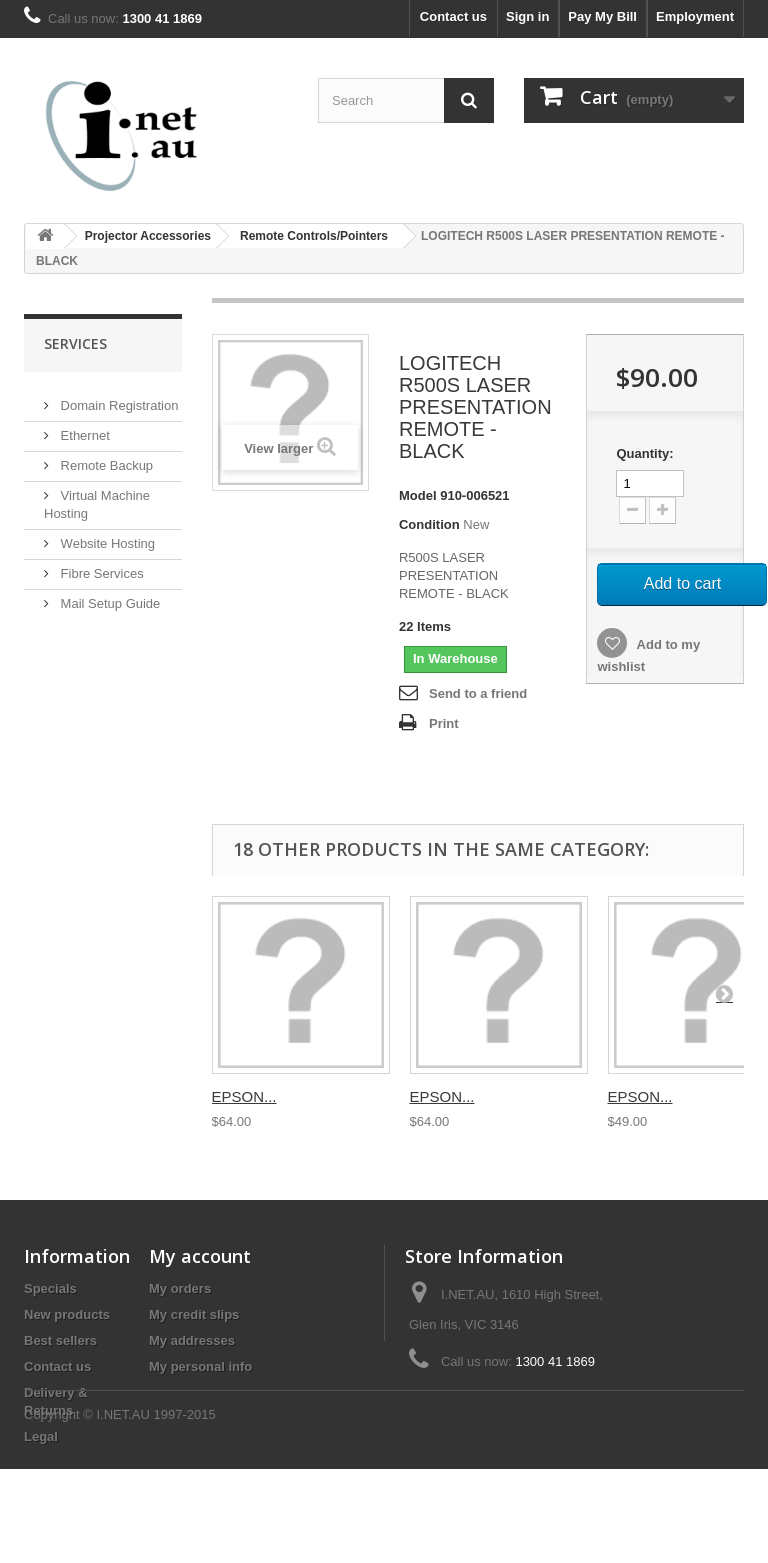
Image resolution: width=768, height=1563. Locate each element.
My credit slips (194, 1314)
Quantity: (644, 453)
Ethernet (83, 427)
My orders (180, 1288)
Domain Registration (117, 397)
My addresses (192, 1340)
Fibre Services (100, 565)
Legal (41, 1436)
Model (418, 495)
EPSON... (244, 1096)
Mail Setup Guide (108, 595)
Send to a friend (478, 693)
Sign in (527, 16)
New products (67, 1314)
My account (200, 1256)
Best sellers (60, 1340)
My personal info (200, 1366)
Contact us (453, 16)
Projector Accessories (148, 236)
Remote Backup (105, 457)
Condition (429, 524)
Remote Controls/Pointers (314, 236)
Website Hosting (106, 535)
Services (75, 343)
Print (444, 723)
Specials (50, 1288)
